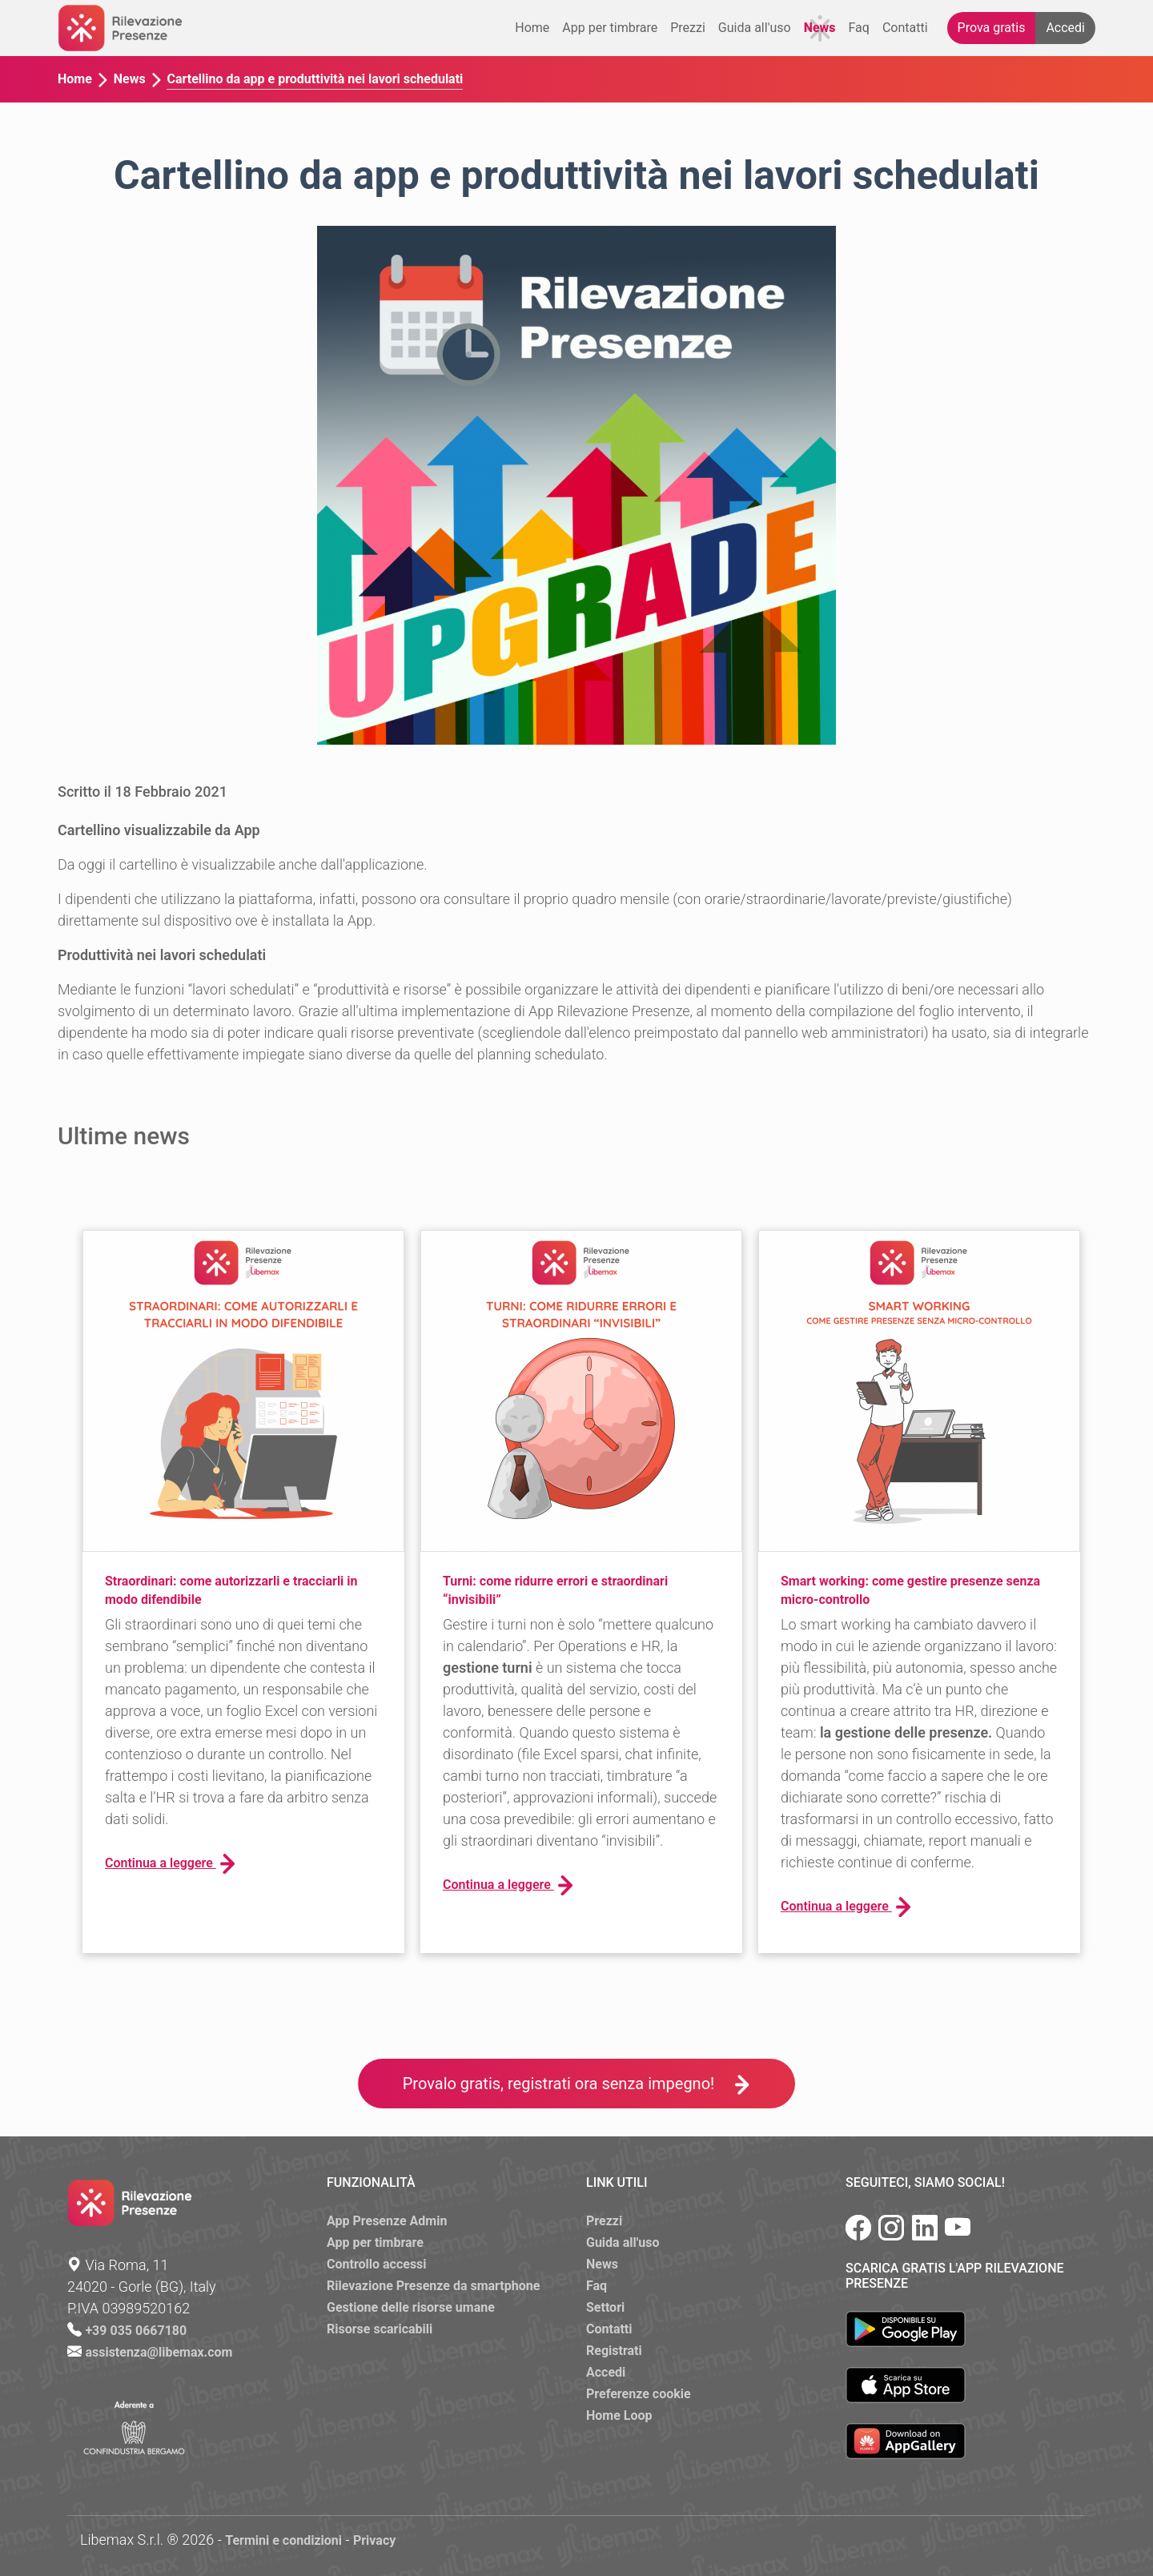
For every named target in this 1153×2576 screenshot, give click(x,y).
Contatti (905, 27)
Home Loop (619, 2415)
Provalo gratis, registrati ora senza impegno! (577, 2083)
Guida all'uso (754, 27)
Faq (859, 27)
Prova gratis (992, 27)
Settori (605, 2307)
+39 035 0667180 (136, 2330)
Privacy (374, 2540)
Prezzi (687, 27)
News (820, 27)
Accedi (1065, 27)
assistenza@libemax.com (158, 2352)
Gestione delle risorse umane (411, 2307)
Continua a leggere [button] (170, 1864)
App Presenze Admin (387, 2220)
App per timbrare (609, 27)
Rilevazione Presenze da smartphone (433, 2285)
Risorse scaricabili (379, 2329)
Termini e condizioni (283, 2540)
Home (532, 27)
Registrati (614, 2350)
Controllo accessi (377, 2264)
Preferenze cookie (638, 2393)
